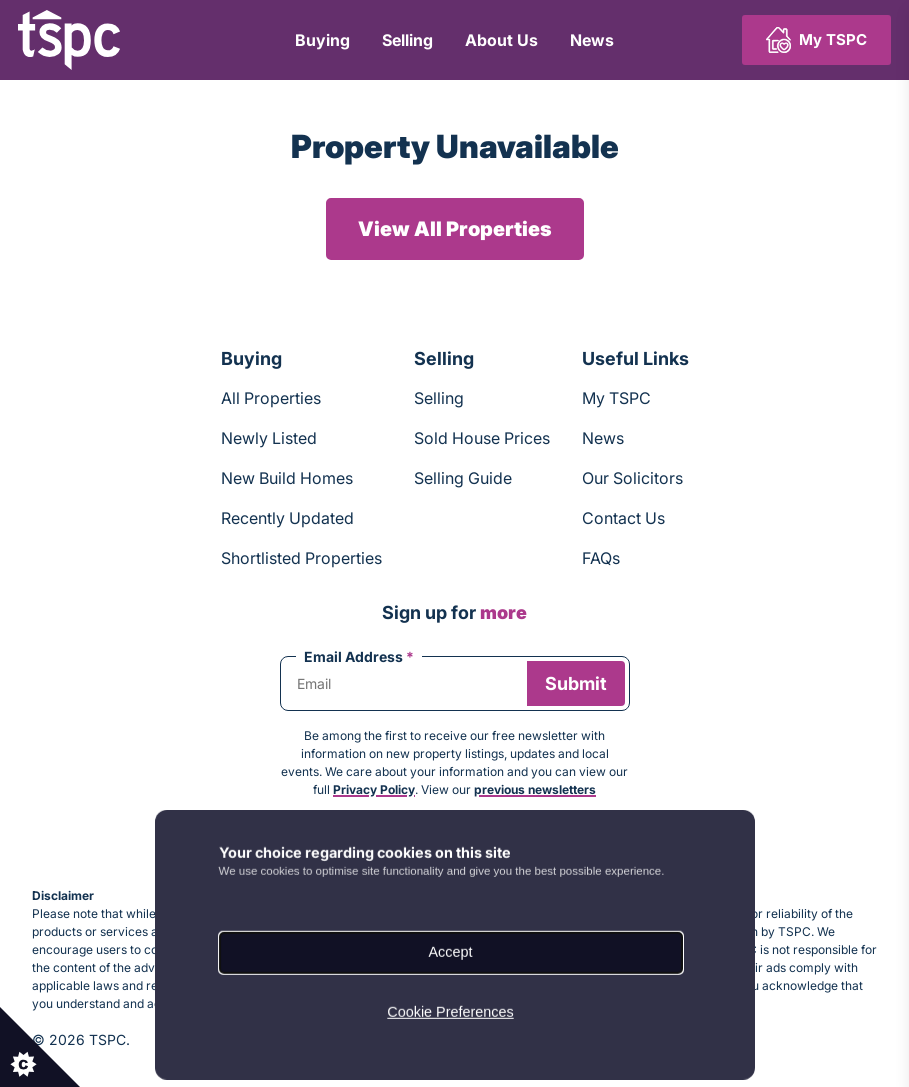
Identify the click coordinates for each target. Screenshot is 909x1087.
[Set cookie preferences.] (40, 1047)
